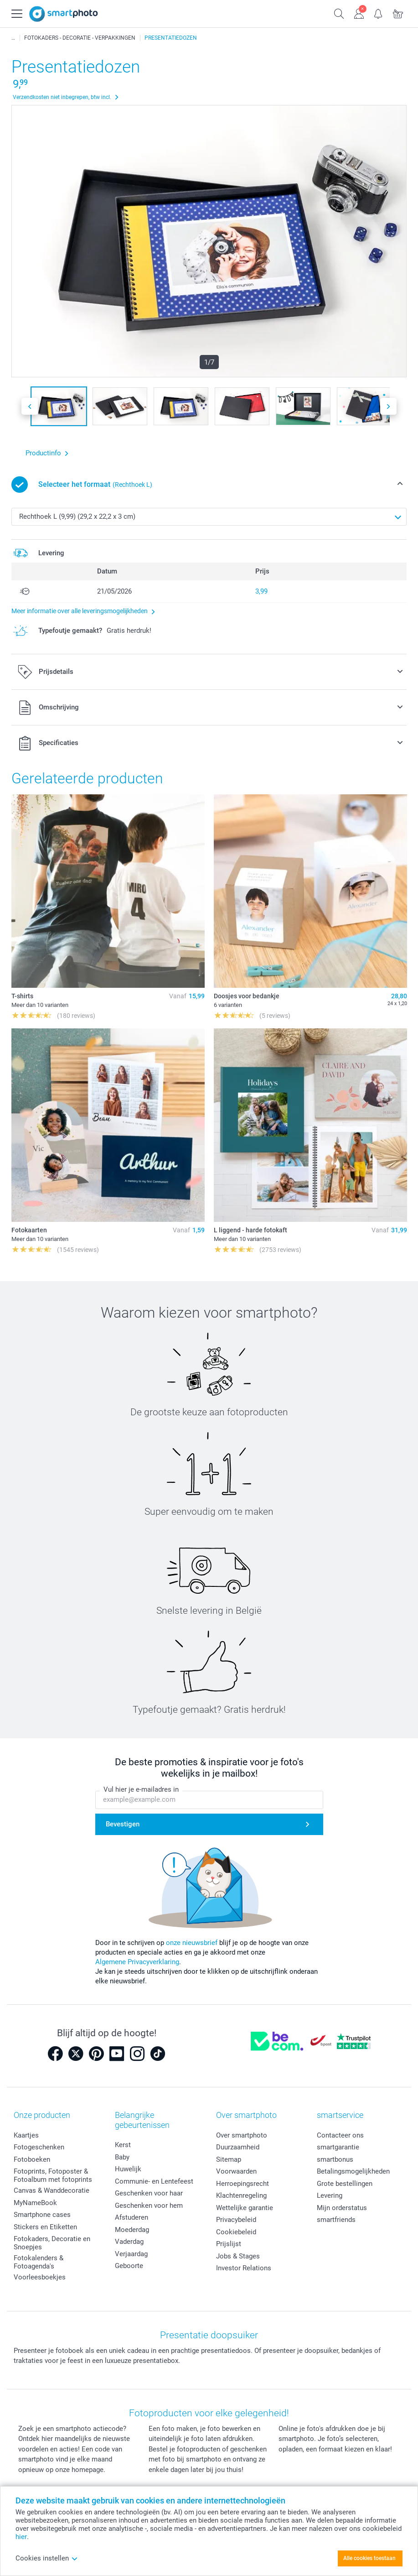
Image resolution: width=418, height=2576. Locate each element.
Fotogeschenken (39, 2147)
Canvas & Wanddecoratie (51, 2190)
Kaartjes (26, 2135)
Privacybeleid (236, 2220)
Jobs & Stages (238, 2256)
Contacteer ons (340, 2135)
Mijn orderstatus (342, 2208)
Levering (329, 2195)
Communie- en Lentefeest (154, 2181)
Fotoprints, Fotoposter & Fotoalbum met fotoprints (53, 2175)
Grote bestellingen (344, 2184)
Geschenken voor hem (149, 2205)
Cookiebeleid (236, 2232)
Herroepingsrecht (242, 2184)
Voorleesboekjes (40, 2277)
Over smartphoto (241, 2135)
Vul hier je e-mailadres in (141, 1790)
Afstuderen (131, 2217)
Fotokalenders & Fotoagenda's (38, 2262)
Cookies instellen (46, 2558)
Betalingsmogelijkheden (353, 2171)
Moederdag (132, 2230)
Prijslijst (228, 2244)
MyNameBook (35, 2203)
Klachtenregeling (241, 2195)
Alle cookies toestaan (369, 2558)
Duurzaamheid (237, 2147)
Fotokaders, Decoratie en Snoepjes (52, 2243)
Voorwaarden (236, 2171)
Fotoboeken (32, 2159)
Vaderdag (129, 2241)
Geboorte (129, 2266)
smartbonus (335, 2159)
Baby (122, 2157)
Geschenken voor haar (149, 2193)
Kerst (123, 2145)
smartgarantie (338, 2147)
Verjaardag (131, 2254)
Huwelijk (128, 2169)
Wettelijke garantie (244, 2208)
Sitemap (228, 2159)
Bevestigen (122, 1824)
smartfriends (336, 2220)
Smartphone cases (42, 2215)
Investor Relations (243, 2268)
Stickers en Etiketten (45, 2227)
